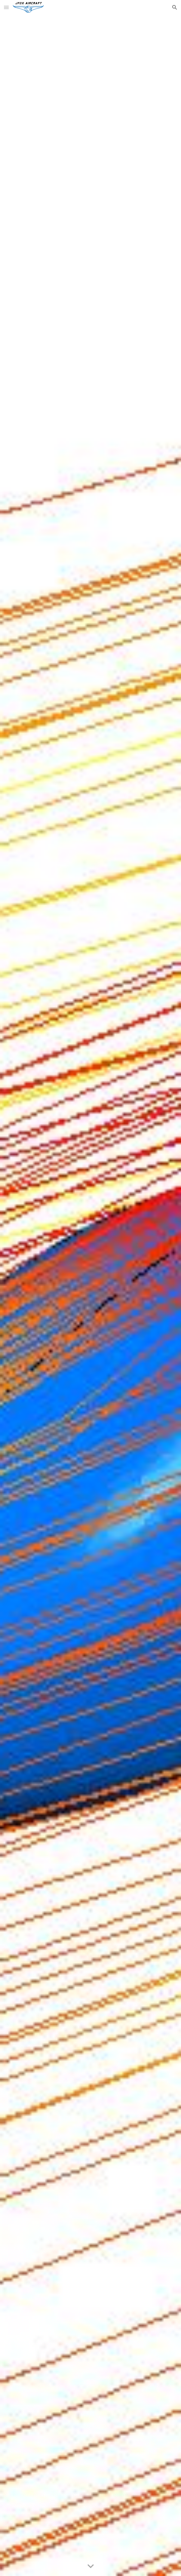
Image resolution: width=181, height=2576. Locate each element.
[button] (6, 7)
